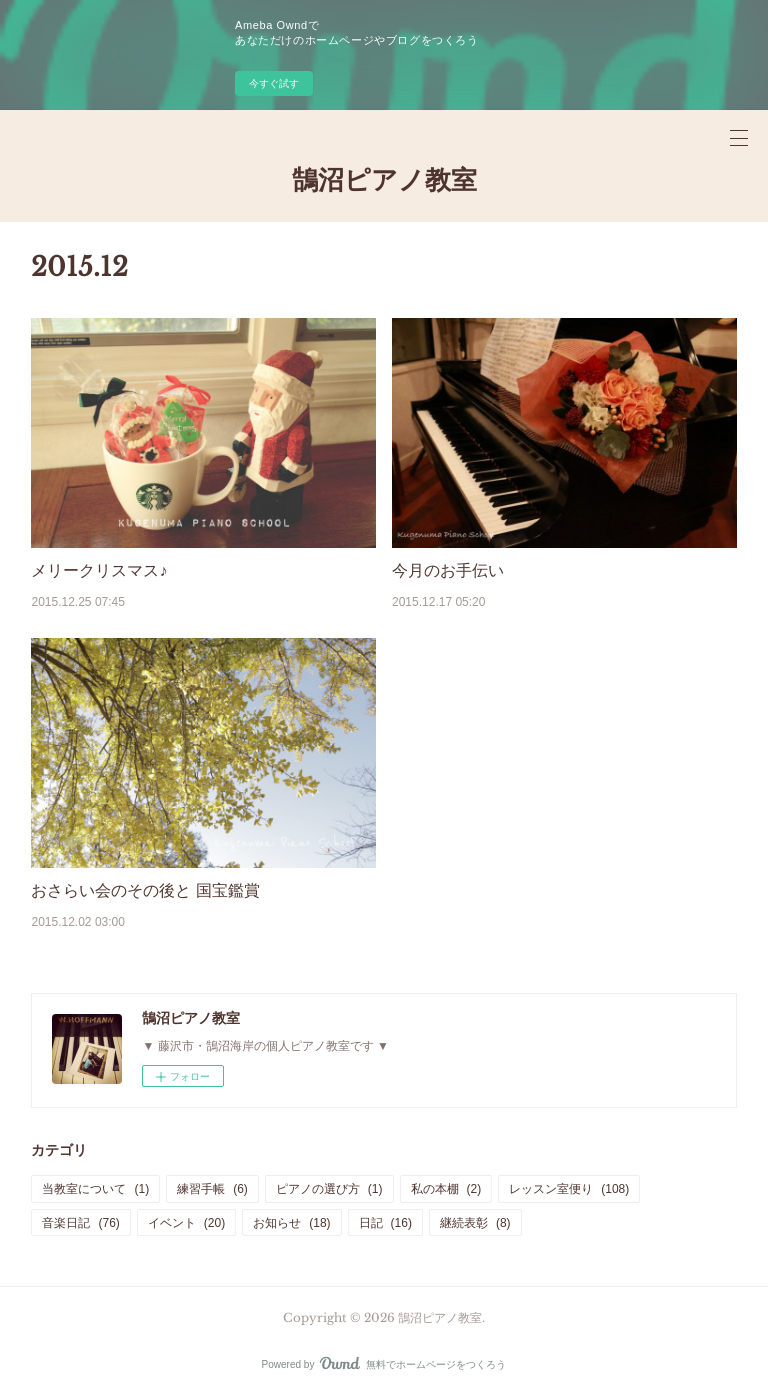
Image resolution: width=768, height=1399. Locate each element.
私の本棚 (446, 1189)
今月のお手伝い (448, 570)
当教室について (95, 1189)
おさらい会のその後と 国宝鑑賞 (145, 890)
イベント (186, 1223)
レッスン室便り (569, 1189)
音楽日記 (80, 1223)
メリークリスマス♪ (99, 570)
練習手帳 (212, 1189)
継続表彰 (475, 1223)
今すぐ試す (274, 83)
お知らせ (291, 1223)
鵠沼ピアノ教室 (384, 180)
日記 (385, 1223)
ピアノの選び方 (329, 1189)
